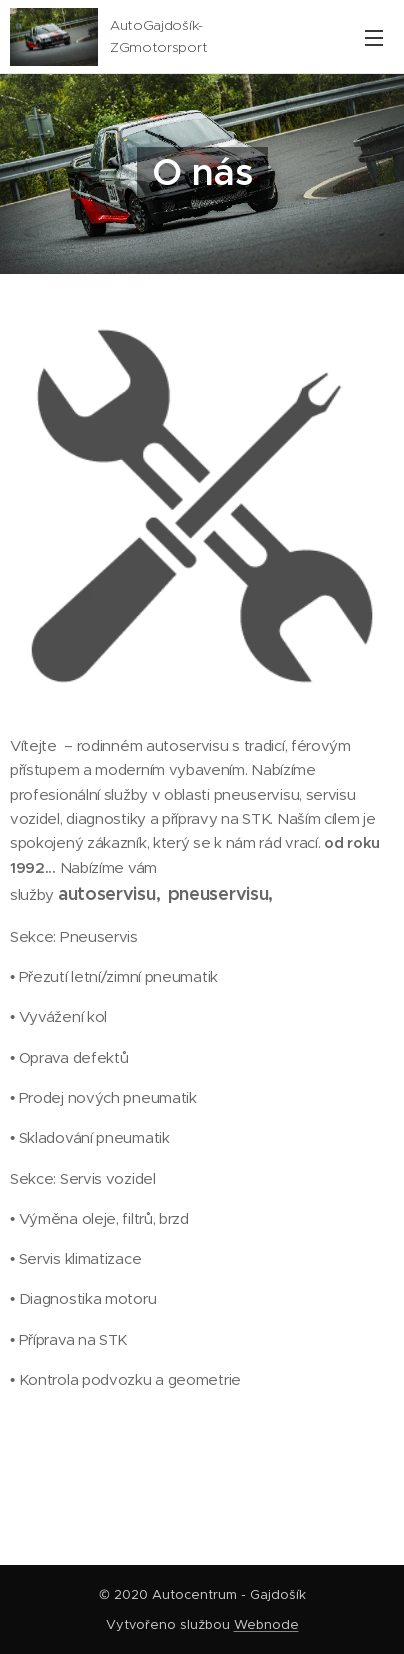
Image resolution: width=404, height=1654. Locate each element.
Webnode (266, 1624)
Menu (374, 38)
